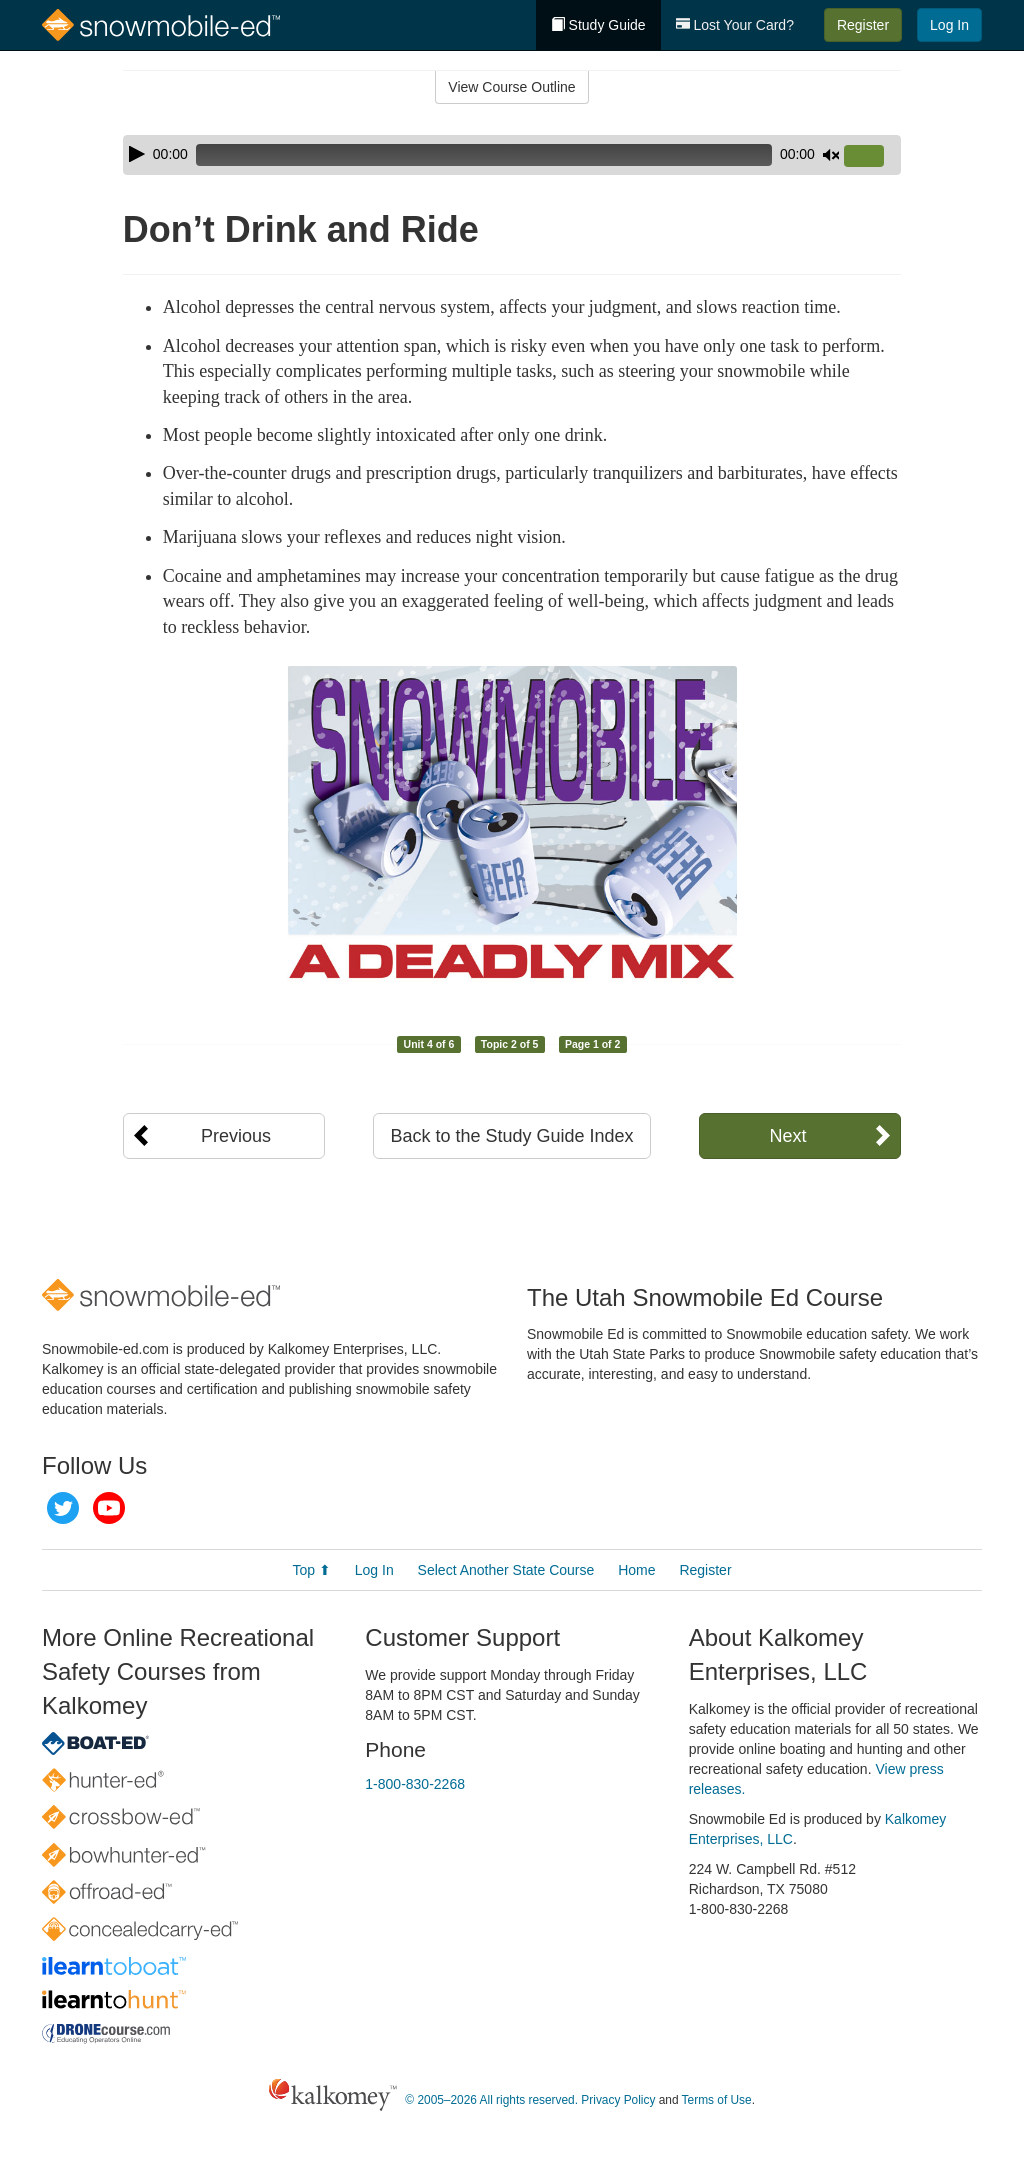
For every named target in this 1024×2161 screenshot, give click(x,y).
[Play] (137, 154)
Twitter (63, 1508)
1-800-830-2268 (415, 1784)
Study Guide (598, 25)
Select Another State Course (506, 1570)
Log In (949, 25)
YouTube (109, 1508)
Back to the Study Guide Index (511, 1136)
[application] (512, 155)
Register (863, 25)
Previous (236, 1136)
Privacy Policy (618, 2100)
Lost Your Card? (735, 25)
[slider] (484, 155)
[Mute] (831, 155)
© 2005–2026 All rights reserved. (491, 2100)
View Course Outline (511, 87)
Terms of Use (717, 2100)
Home (636, 1570)
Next (787, 1136)
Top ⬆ (311, 1570)
